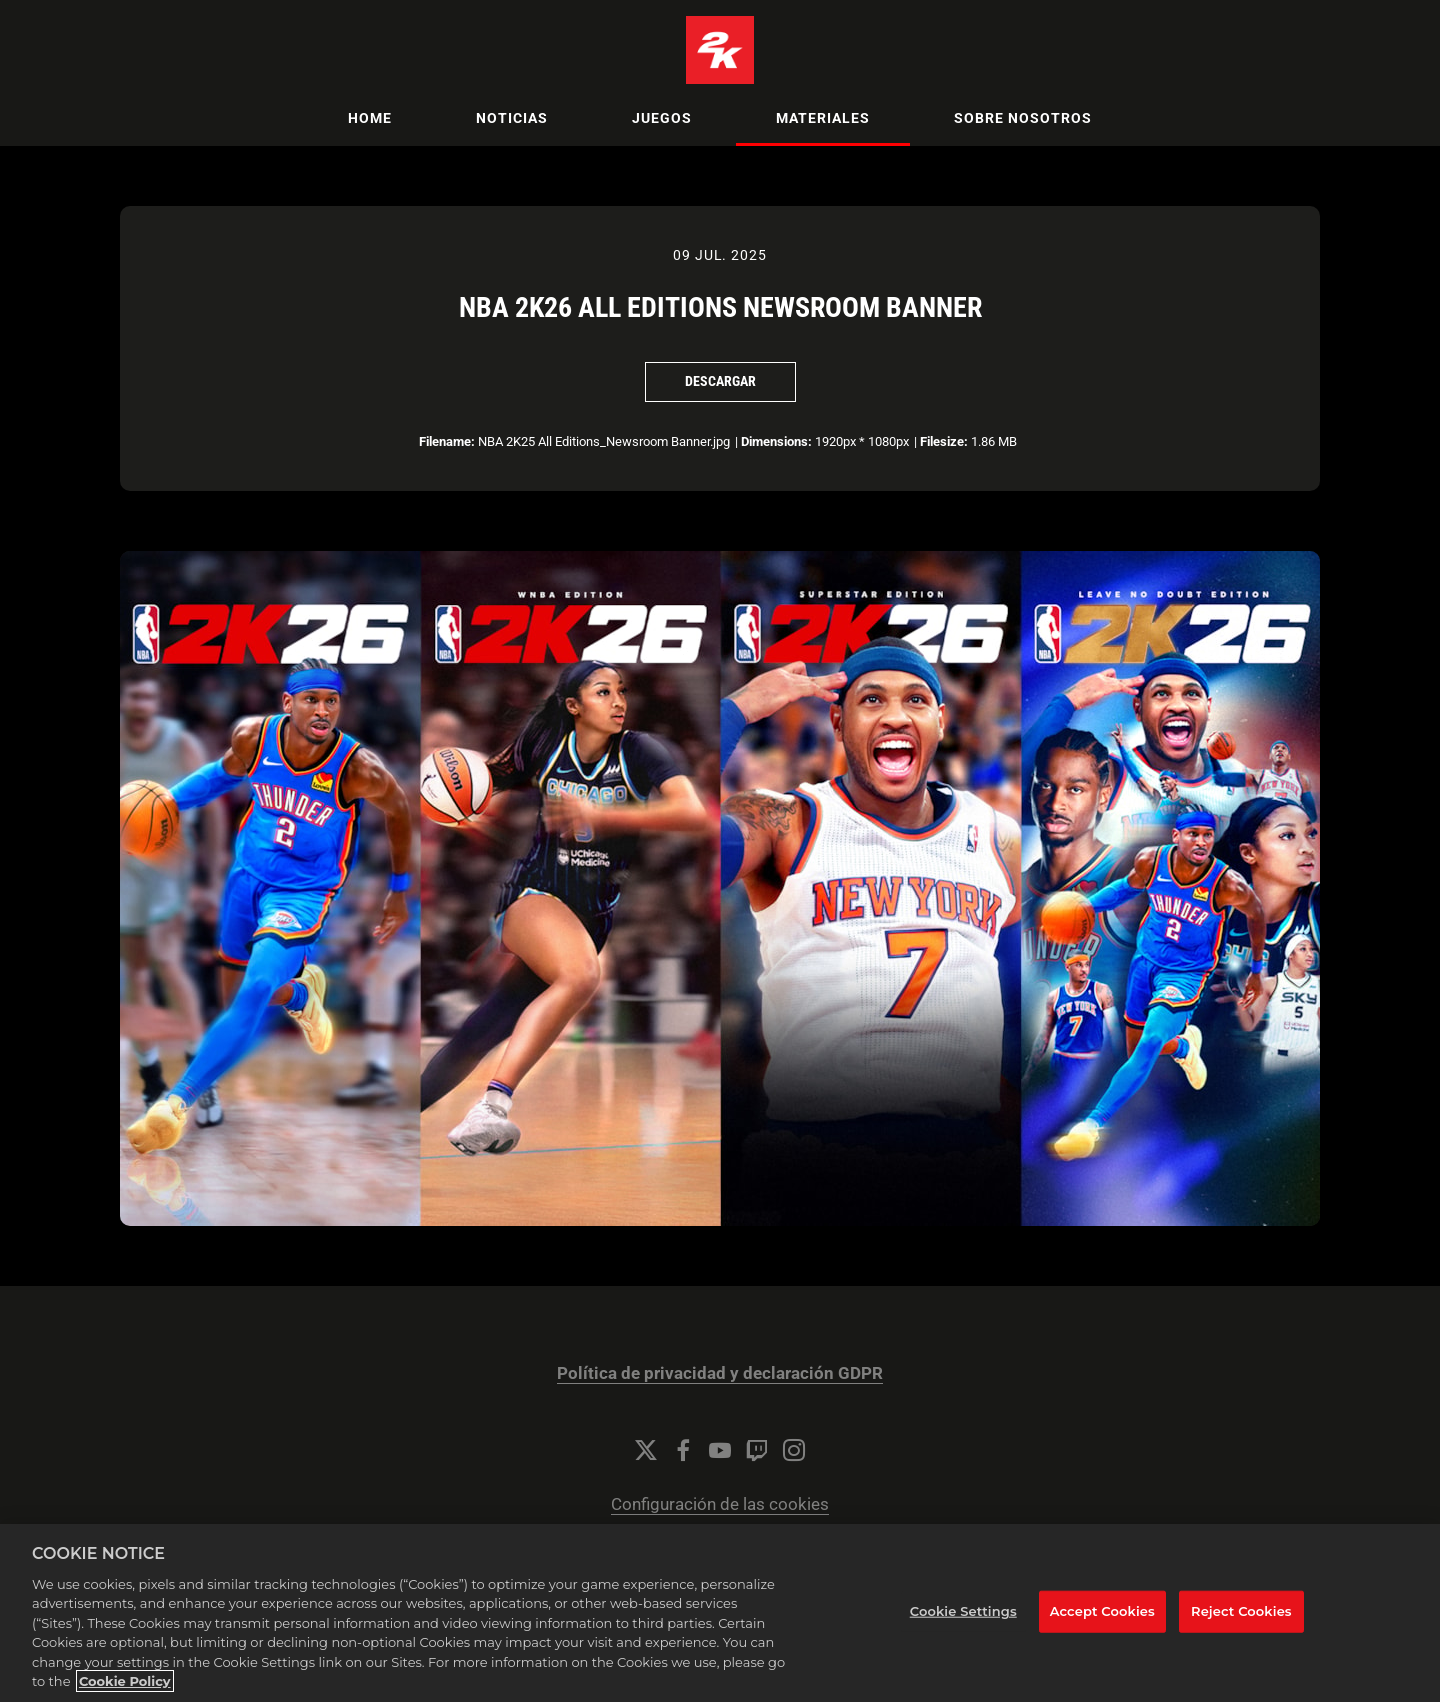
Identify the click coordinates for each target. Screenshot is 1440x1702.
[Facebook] (683, 1450)
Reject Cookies (1241, 1622)
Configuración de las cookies (720, 1504)
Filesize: (944, 441)
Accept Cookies (1102, 1622)
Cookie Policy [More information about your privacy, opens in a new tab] (125, 1693)
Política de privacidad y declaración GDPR (720, 1373)
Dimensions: (776, 441)
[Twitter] (646, 1450)
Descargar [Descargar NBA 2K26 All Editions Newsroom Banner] (720, 381)
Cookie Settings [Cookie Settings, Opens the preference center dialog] (963, 1622)
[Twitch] (757, 1450)
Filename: (447, 441)
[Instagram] (794, 1450)
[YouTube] (720, 1450)
